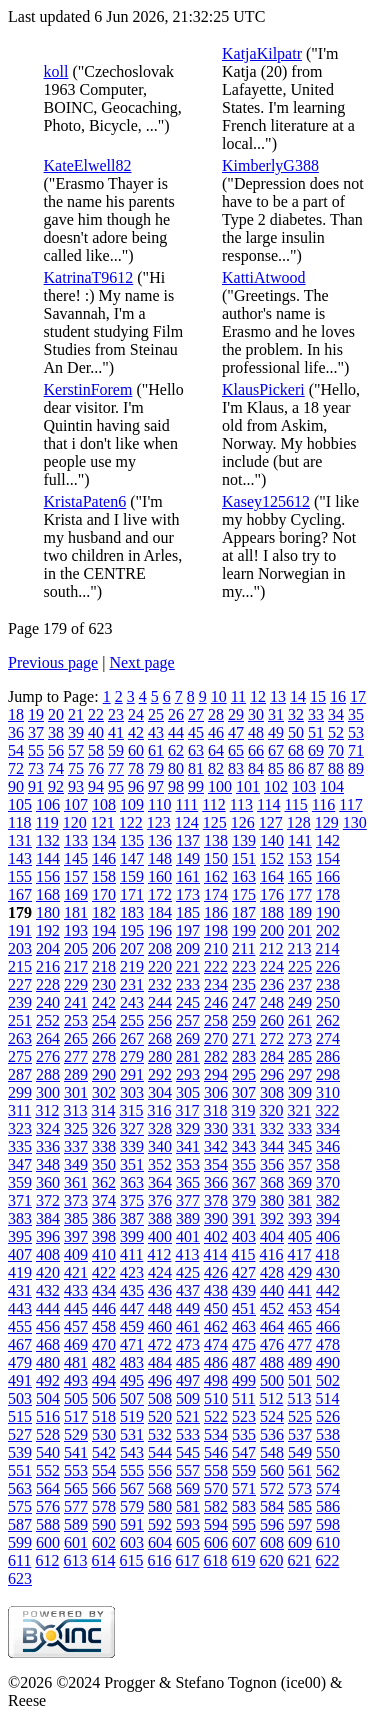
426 (216, 1272)
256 (160, 1020)
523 (244, 1416)
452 (272, 1308)
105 (20, 804)
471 (132, 1344)
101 (248, 786)
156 (48, 876)
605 (188, 1542)
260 (272, 1020)
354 (216, 1164)
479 (20, 1362)
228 (48, 984)
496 (160, 1380)
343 (244, 1146)
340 (160, 1146)
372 (48, 1200)
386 (104, 1218)
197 (188, 930)
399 (132, 1236)
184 (160, 912)
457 (76, 1326)
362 (104, 1182)
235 (244, 984)
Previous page (53, 662)
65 (236, 750)
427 (244, 1272)
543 (132, 1452)
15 (318, 696)
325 (76, 1128)
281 (188, 1056)
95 (116, 786)
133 (76, 840)
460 (160, 1326)
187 (244, 912)
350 (104, 1164)
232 (160, 984)
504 (48, 1398)
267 (132, 1038)
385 (76, 1218)
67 (276, 750)
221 (188, 966)
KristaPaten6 (85, 501)
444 (48, 1308)
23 (116, 714)
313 (75, 1110)
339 (132, 1146)
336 (48, 1146)
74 (56, 768)
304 (160, 1092)
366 (216, 1182)
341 (188, 1146)
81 (196, 768)
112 (213, 804)
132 (48, 840)
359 (20, 1182)
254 (104, 1020)
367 (244, 1182)
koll (56, 71)
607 (244, 1542)
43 (156, 732)
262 (328, 1020)
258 (216, 1020)
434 (104, 1290)
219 (132, 966)
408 (48, 1254)
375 (132, 1200)
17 (358, 696)
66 (256, 750)
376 (160, 1200)
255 (132, 1020)
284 (272, 1056)
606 (216, 1542)
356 (272, 1164)
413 (187, 1254)
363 (132, 1182)
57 (76, 750)
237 (300, 984)
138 (216, 840)
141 (300, 840)
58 (96, 750)
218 (104, 966)
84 (256, 768)
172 (160, 894)
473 (188, 1344)
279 (132, 1056)
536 (272, 1434)
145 (76, 858)
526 (328, 1416)
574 (328, 1488)
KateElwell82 (88, 165)
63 (196, 750)
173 (188, 894)
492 (48, 1380)
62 (176, 750)
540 (48, 1452)
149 (188, 858)
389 (188, 1218)
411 (131, 1254)
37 (36, 732)
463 (244, 1326)
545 (188, 1452)
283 (244, 1056)
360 (48, 1182)
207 (132, 948)
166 (328, 876)
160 (160, 876)
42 (136, 732)
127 (271, 822)
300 (48, 1092)
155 (20, 876)
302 (104, 1092)
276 (48, 1056)
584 (272, 1506)
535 (244, 1434)
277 (76, 1056)
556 (160, 1470)
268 (160, 1038)
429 (300, 1272)
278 (104, 1056)
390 (216, 1218)
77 (116, 768)
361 (76, 1182)
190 (328, 912)
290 (104, 1074)
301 (76, 1092)
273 (300, 1038)
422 (104, 1272)
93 (76, 786)
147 (132, 858)
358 (328, 1164)
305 (188, 1092)
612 (47, 1560)
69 (316, 750)
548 (272, 1452)
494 (104, 1380)
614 (103, 1560)
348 (48, 1164)
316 (159, 1110)
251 (20, 1020)
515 (20, 1416)
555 (132, 1470)
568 (160, 1488)
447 (132, 1308)
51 (316, 732)
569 (188, 1488)
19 (36, 714)
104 (332, 786)
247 (244, 1002)
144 (48, 858)
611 (19, 1560)
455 (20, 1326)
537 (300, 1434)
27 (196, 714)
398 (104, 1236)
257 (188, 1020)
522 (216, 1416)
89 (356, 768)
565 (76, 1488)
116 (323, 804)
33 (316, 714)
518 (104, 1416)
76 (96, 768)
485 (188, 1362)
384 (48, 1218)
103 (304, 786)
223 (244, 966)
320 (271, 1110)
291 (132, 1074)
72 (16, 768)
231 (132, 984)
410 (104, 1254)
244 (160, 1002)
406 (328, 1236)
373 (76, 1200)
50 (296, 732)
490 (328, 1362)
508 (160, 1398)
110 (159, 804)
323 (20, 1128)
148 (160, 858)
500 (272, 1380)
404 (272, 1236)
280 (160, 1056)
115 (295, 804)
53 (356, 732)
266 (104, 1038)
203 (20, 948)
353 (188, 1164)
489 (300, 1362)
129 (327, 822)
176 (272, 894)
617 (187, 1560)
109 (132, 804)
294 (216, 1074)
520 (160, 1416)
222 (216, 966)
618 (215, 1560)
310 (328, 1092)
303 (132, 1092)
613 (75, 1560)
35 (356, 714)
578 (104, 1506)
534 (216, 1434)
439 (244, 1290)
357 (300, 1164)
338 (104, 1146)
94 (96, 786)
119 (46, 822)
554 (104, 1470)
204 (48, 948)
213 (299, 948)
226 (328, 966)
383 (20, 1218)
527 (20, 1434)
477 (300, 1344)
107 (76, 804)
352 (160, 1164)
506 (104, 1398)
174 (216, 894)
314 (103, 1110)
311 (19, 1110)
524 (272, 1416)
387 (132, 1218)
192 (48, 930)
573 (300, 1488)
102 (276, 786)
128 (299, 822)
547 (244, 1452)
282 (216, 1056)
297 (300, 1074)
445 (76, 1308)
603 (132, 1542)
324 (48, 1128)
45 (196, 732)
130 (355, 822)
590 (104, 1524)
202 (328, 930)
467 (20, 1344)
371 (20, 1200)
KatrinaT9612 (89, 277)
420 (48, 1272)
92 (56, 786)
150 (216, 858)
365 (188, 1182)
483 (132, 1362)
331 (244, 1128)
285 (300, 1056)
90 (16, 786)
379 (244, 1200)
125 (215, 822)
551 (20, 1470)
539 (20, 1452)
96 (136, 786)
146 (104, 858)
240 (48, 1002)
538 (328, 1434)
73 (36, 768)
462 (216, 1326)
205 (76, 948)
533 (188, 1434)
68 (296, 750)
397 (76, 1236)
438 (216, 1290)
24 (136, 714)
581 (188, 1506)
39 (76, 732)
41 (116, 732)
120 (75, 822)
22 (96, 714)
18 (16, 714)
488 (272, 1362)
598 (328, 1524)
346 (328, 1146)
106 (48, 804)
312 (47, 1110)
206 (104, 948)
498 (216, 1380)
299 (20, 1092)
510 (216, 1398)
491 (20, 1380)
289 (76, 1074)
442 (328, 1290)
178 (328, 894)
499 (244, 1380)
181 (76, 912)
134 (104, 840)
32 (296, 714)
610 (328, 1542)
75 (76, 768)
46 (216, 732)
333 (300, 1128)
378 (216, 1200)
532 (160, 1434)
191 (20, 930)
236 (272, 984)
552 (48, 1470)
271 (244, 1038)
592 (160, 1524)
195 (132, 930)
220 (160, 966)
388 (160, 1218)
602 (104, 1542)
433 (76, 1290)
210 (216, 948)
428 (272, 1272)
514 (327, 1398)
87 (316, 768)
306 (216, 1092)
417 (299, 1254)
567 (132, 1488)
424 (160, 1272)
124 (187, 822)
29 (236, 714)
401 (188, 1236)
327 (132, 1128)
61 (156, 750)
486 (216, 1362)
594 (216, 1524)
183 (132, 912)
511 (243, 1398)
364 (160, 1182)
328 (160, 1128)
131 (20, 840)
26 (176, 714)
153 (300, 858)
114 (268, 804)
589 (76, 1524)
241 (76, 1002)
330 (216, 1128)
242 (104, 1002)
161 (188, 876)
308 (272, 1092)
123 (159, 822)
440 (272, 1290)
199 (244, 930)
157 (76, 876)
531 (132, 1434)
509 (188, 1398)
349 (76, 1164)
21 (76, 714)
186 (216, 912)
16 (338, 696)
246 (216, 1002)
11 (238, 696)
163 (244, 876)
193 (76, 930)
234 (216, 984)
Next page (141, 662)
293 (188, 1074)
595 (244, 1524)
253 (76, 1020)
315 (131, 1110)
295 (244, 1074)
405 (300, 1236)
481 (76, 1362)
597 (300, 1524)
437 (188, 1290)
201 (300, 930)
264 (48, 1038)
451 (244, 1308)
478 (328, 1344)
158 (104, 876)
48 (256, 732)
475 (244, 1344)
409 (76, 1254)
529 (76, 1434)
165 (300, 876)
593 (188, 1524)
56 (56, 750)
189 (300, 912)
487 (244, 1362)
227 (20, 984)
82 (216, 768)
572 (272, 1488)
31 (276, 714)
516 (48, 1416)
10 (219, 696)
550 (328, 1452)
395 (20, 1236)
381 (300, 1200)
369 (300, 1182)
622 (327, 1560)
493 (76, 1380)
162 (216, 876)
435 (132, 1290)
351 (132, 1164)
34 (336, 714)
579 (132, 1506)
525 (300, 1416)
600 (48, 1542)
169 (76, 894)
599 (20, 1542)
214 (327, 948)
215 (20, 966)
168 (48, 894)
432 (48, 1290)
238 (328, 984)
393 (300, 1218)
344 (272, 1146)
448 (160, 1308)
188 (272, 912)
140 (272, 840)
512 (271, 1398)
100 (220, 786)
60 (136, 750)
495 (132, 1380)
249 (300, 1002)
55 (36, 750)
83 (236, 768)
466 (328, 1326)
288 (48, 1074)
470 (104, 1344)
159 (132, 876)
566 (104, 1488)
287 (20, 1074)
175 (244, 894)
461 (188, 1326)
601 (76, 1542)
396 (48, 1236)
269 (188, 1038)
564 (48, 1488)
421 (76, 1272)
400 (160, 1236)
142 (328, 840)
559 (244, 1470)
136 (160, 840)
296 (272, 1074)
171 (132, 894)
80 (176, 768)
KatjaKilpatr (262, 53)
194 (104, 930)
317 (187, 1110)
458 (104, 1326)
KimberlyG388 (270, 165)
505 (76, 1398)
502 (328, 1380)
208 (160, 948)
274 (328, 1038)
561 (300, 1470)
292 (160, 1074)
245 (188, 1002)
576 (48, 1506)
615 (131, 1560)
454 (328, 1308)
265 (76, 1038)
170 (104, 894)
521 (188, 1416)
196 (160, 930)
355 (244, 1164)
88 (336, 768)
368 (272, 1182)
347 (20, 1164)
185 (188, 912)
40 (96, 732)
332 (272, 1128)
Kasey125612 (266, 501)
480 (48, 1362)
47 (236, 732)
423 (132, 1272)
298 (328, 1074)
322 (327, 1110)
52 (336, 732)
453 (300, 1308)
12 (258, 696)
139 (244, 840)
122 (131, 822)
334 (328, 1128)
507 (132, 1398)
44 (176, 732)
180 (48, 912)
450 (216, 1308)
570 (216, 1488)
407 (20, 1254)
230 (104, 984)
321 (299, 1110)
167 (20, 894)
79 (156, 768)
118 (19, 822)
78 (136, 768)
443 (20, 1308)
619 (243, 1560)
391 (244, 1218)
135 (132, 840)
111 (186, 804)
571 (244, 1488)
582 (216, 1506)
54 (16, 750)
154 (328, 858)
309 (300, 1092)
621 (299, 1560)
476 (272, 1344)
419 (20, 1272)
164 (272, 876)
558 (216, 1470)
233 (188, 984)
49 (276, 732)
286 (328, 1056)
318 (215, 1110)
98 (176, 786)
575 (20, 1506)
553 (76, 1470)
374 (104, 1200)
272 (272, 1038)
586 (328, 1506)
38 (56, 732)
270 (216, 1038)
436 (160, 1290)
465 (300, 1326)
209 (188, 948)
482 (104, 1362)
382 (328, 1200)
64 (216, 750)
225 (300, 966)
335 (20, 1146)
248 (272, 1002)
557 (188, 1470)
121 (103, 822)
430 (328, 1272)
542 (104, 1452)
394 (328, 1218)
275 (20, 1056)
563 (20, 1488)
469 (76, 1344)
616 (159, 1560)
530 (104, 1434)
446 (104, 1308)
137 (188, 840)
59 (116, 750)
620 (271, 1560)
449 (188, 1308)
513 (299, 1398)
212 (271, 948)
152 (272, 858)
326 (104, 1128)
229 (76, 984)
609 (300, 1542)
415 (243, 1254)
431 (20, 1290)
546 (216, 1452)
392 (272, 1218)
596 (272, 1524)
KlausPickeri (263, 389)
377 (188, 1200)
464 (272, 1326)
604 (160, 1542)
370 (328, 1182)
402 (216, 1236)
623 (20, 1578)
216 (48, 966)
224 (272, 966)
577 (76, 1506)
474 (216, 1344)
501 (300, 1380)
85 (276, 768)
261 (300, 1020)
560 (272, 1470)
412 (159, 1254)
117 (350, 804)
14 (298, 696)
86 (296, 768)
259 (244, 1020)
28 (216, 714)
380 (272, 1200)
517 (76, 1416)
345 (300, 1146)
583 (244, 1506)
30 (256, 714)
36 (16, 732)
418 (327, 1254)
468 (48, 1344)
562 (328, 1470)
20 (56, 714)
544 (160, 1452)
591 (132, 1524)
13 (278, 696)
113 (241, 804)
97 (156, 786)
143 (20, 858)
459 (132, 1326)
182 (104, 912)
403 (244, 1236)
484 (160, 1362)
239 (20, 1002)
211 (243, 948)
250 (328, 1002)
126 (243, 822)
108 (104, 804)
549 (300, 1452)
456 (48, 1326)
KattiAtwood (264, 277)
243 (132, 1002)
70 (336, 750)
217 (76, 966)
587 (20, 1524)
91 (36, 786)
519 (132, 1416)
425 (188, 1272)
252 (48, 1020)
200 (272, 930)
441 (300, 1290)
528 (48, 1434)
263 (20, 1038)
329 (188, 1128)
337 (76, 1146)
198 (216, 930)
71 (356, 750)
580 (160, 1506)
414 (215, 1254)
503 (20, 1398)
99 (196, 786)
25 (156, 714)
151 (244, 858)
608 (272, 1542)
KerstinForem (88, 389)
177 (300, 894)
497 (188, 1380)
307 (244, 1092)
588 (48, 1524)
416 (271, 1254)
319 (243, 1110)
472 (160, 1344)
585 (300, 1506)
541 (76, 1452)
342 (216, 1146)
